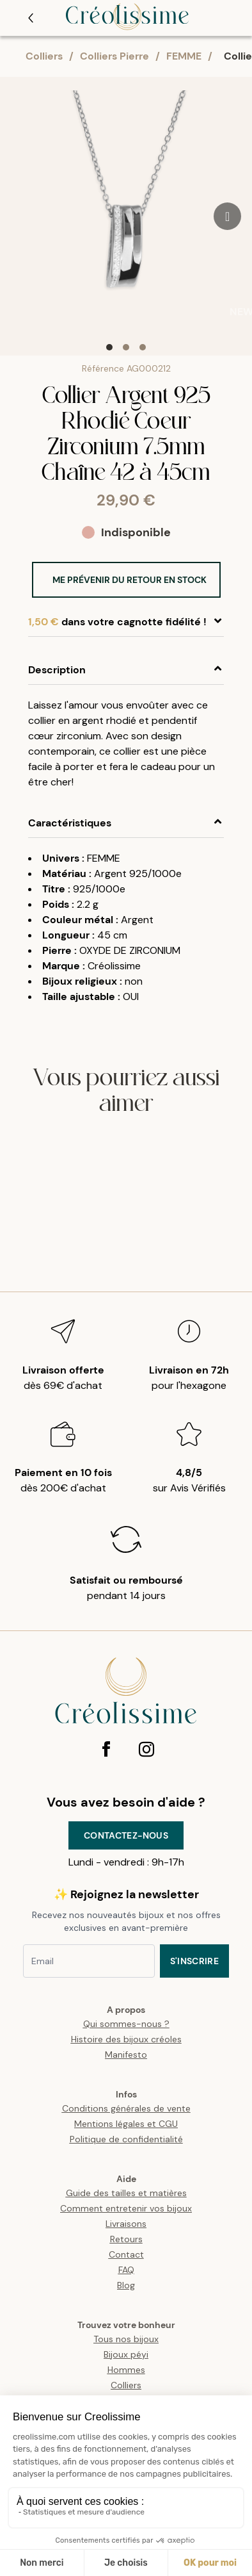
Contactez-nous (126, 1835)
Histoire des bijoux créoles (126, 2039)
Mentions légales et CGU (126, 2123)
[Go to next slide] (227, 216)
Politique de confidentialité (126, 2139)
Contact (126, 2254)
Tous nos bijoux (126, 2339)
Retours (126, 2239)
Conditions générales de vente (126, 2108)
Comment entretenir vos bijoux (126, 2208)
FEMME (183, 56)
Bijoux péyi (126, 2354)
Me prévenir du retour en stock (129, 580)
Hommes (126, 2369)
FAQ (126, 2270)
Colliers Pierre (114, 56)
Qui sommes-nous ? (126, 2024)
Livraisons (126, 2223)
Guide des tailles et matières (126, 2193)
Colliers (44, 56)
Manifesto (126, 2054)
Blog (126, 2285)
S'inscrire (194, 1961)
